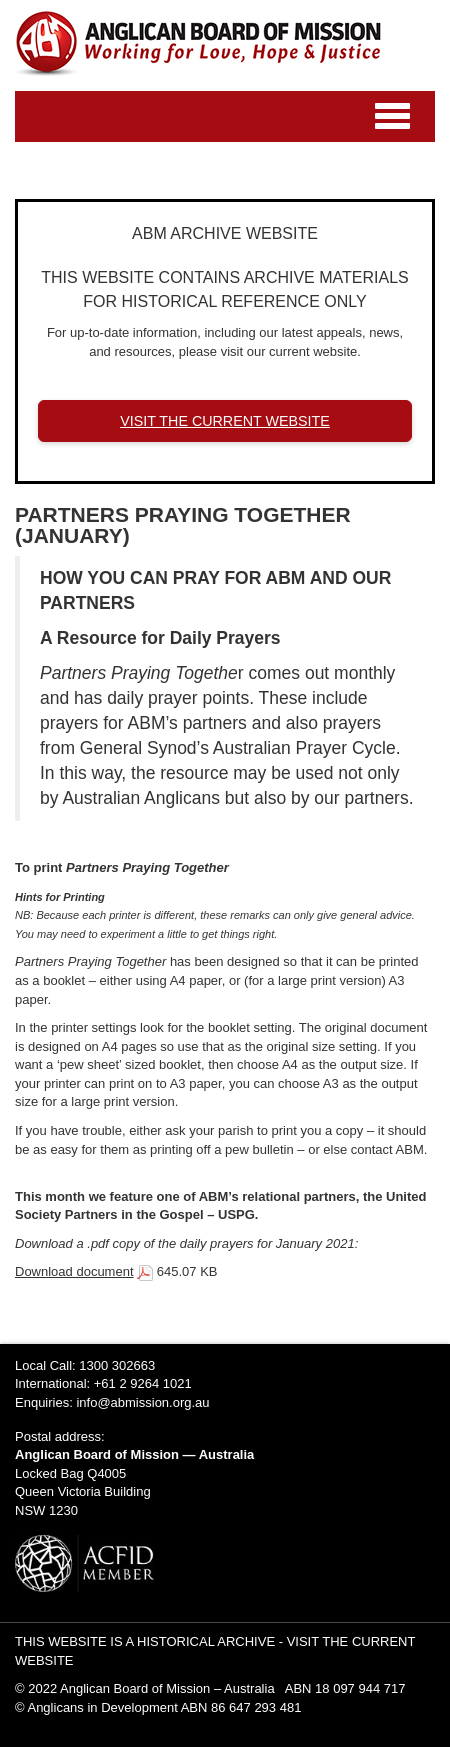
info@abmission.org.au (142, 1402)
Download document (74, 1271)
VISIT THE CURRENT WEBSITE (225, 421)
